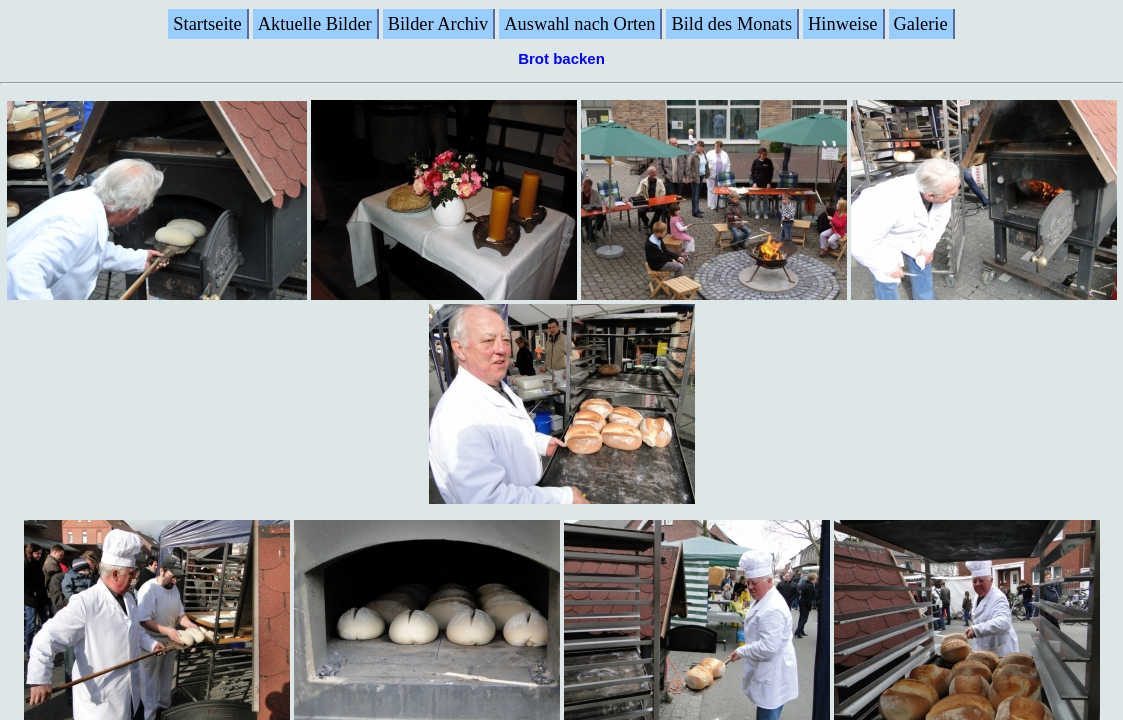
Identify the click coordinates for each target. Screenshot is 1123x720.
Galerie (921, 24)
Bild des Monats (731, 24)
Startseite (207, 24)
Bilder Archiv (438, 24)
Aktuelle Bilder (315, 24)
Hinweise (842, 24)
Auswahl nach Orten (579, 24)
